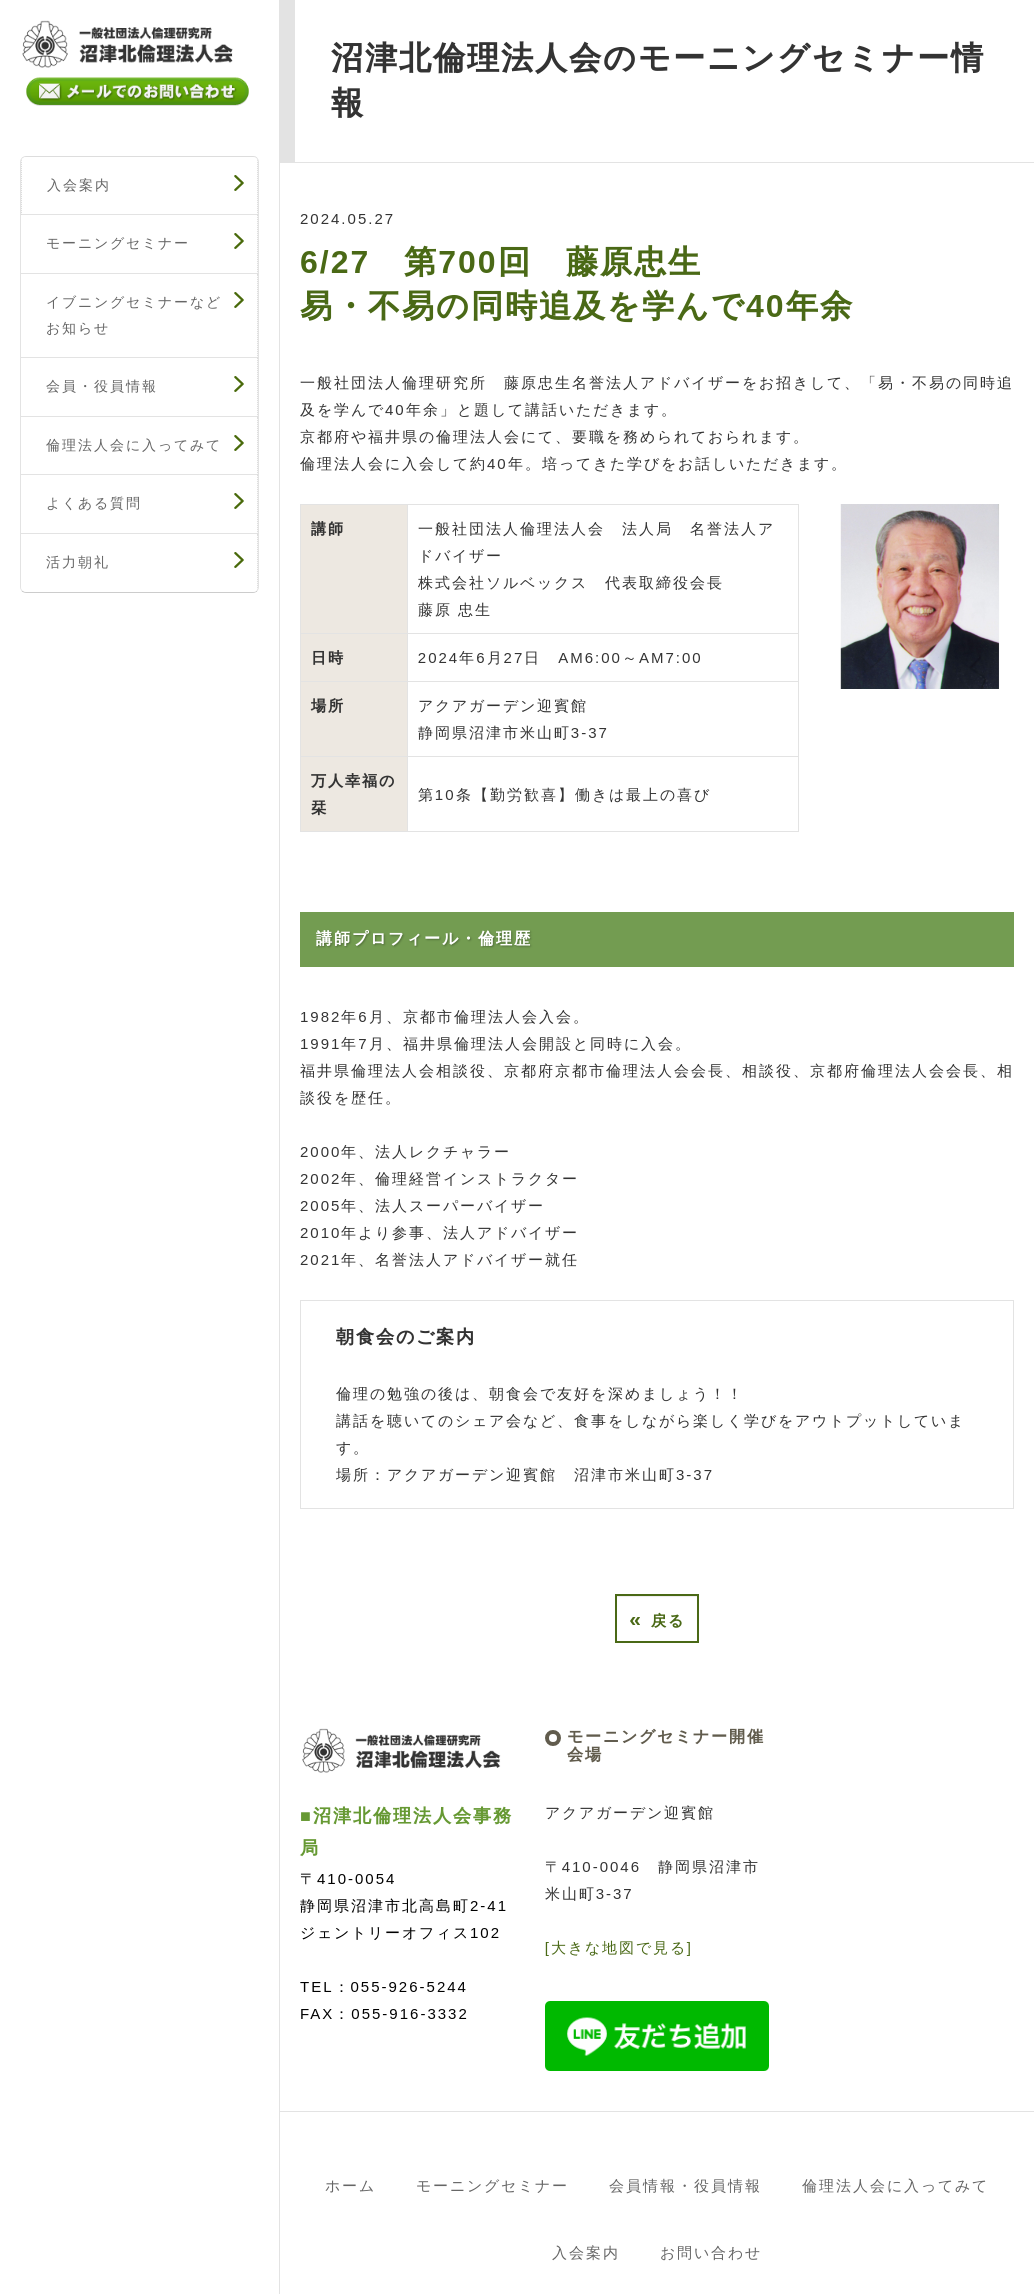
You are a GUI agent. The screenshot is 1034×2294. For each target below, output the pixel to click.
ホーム (350, 2185)
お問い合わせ (711, 2252)
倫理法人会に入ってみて (134, 445)
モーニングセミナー (118, 243)
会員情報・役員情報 (685, 2185)
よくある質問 (94, 503)
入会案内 (79, 185)
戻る (657, 1618)
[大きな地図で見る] (619, 1947)
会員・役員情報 (102, 386)
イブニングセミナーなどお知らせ (134, 315)
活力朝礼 (78, 562)
